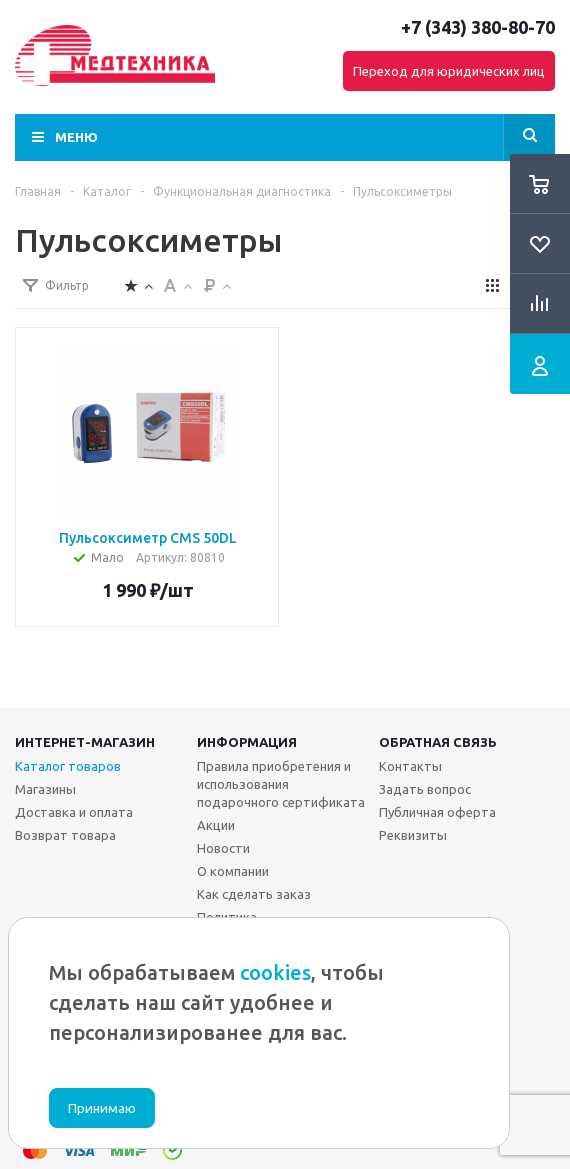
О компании (233, 871)
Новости (223, 848)
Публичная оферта (437, 812)
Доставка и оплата (74, 812)
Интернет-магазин (85, 742)
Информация (247, 742)
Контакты (410, 766)
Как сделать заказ (254, 894)
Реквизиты (413, 835)
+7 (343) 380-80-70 (478, 27)
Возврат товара (65, 835)
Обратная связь (438, 742)
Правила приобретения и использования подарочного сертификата (281, 784)
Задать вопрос (425, 789)
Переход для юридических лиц (449, 71)
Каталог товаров (68, 766)
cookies (275, 972)
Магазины (45, 789)
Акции (216, 825)
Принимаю (102, 1108)
